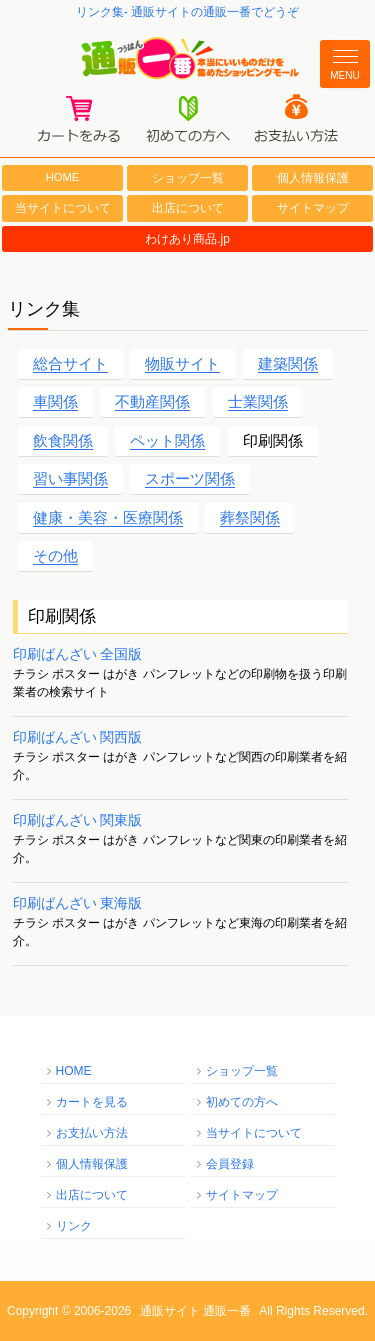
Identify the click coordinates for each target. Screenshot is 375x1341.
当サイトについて (63, 208)
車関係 (55, 401)
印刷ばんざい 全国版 (78, 654)
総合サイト (70, 363)
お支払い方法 (92, 1133)
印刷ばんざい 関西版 (78, 737)
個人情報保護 (313, 178)
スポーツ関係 (190, 478)
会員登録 (230, 1164)
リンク (74, 1226)
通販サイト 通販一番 (195, 1311)
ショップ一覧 (188, 178)
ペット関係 (167, 440)
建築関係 (288, 363)
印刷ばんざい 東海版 (78, 903)
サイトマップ (313, 208)
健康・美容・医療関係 (108, 517)
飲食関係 (63, 440)
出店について (188, 208)
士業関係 (258, 401)
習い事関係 (70, 478)
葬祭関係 (250, 517)
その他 (55, 555)
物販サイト (182, 363)
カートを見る (92, 1102)
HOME (63, 177)
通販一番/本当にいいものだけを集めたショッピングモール (187, 59)
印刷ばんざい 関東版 (78, 820)
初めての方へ (242, 1102)
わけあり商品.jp (187, 239)
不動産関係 (152, 401)
